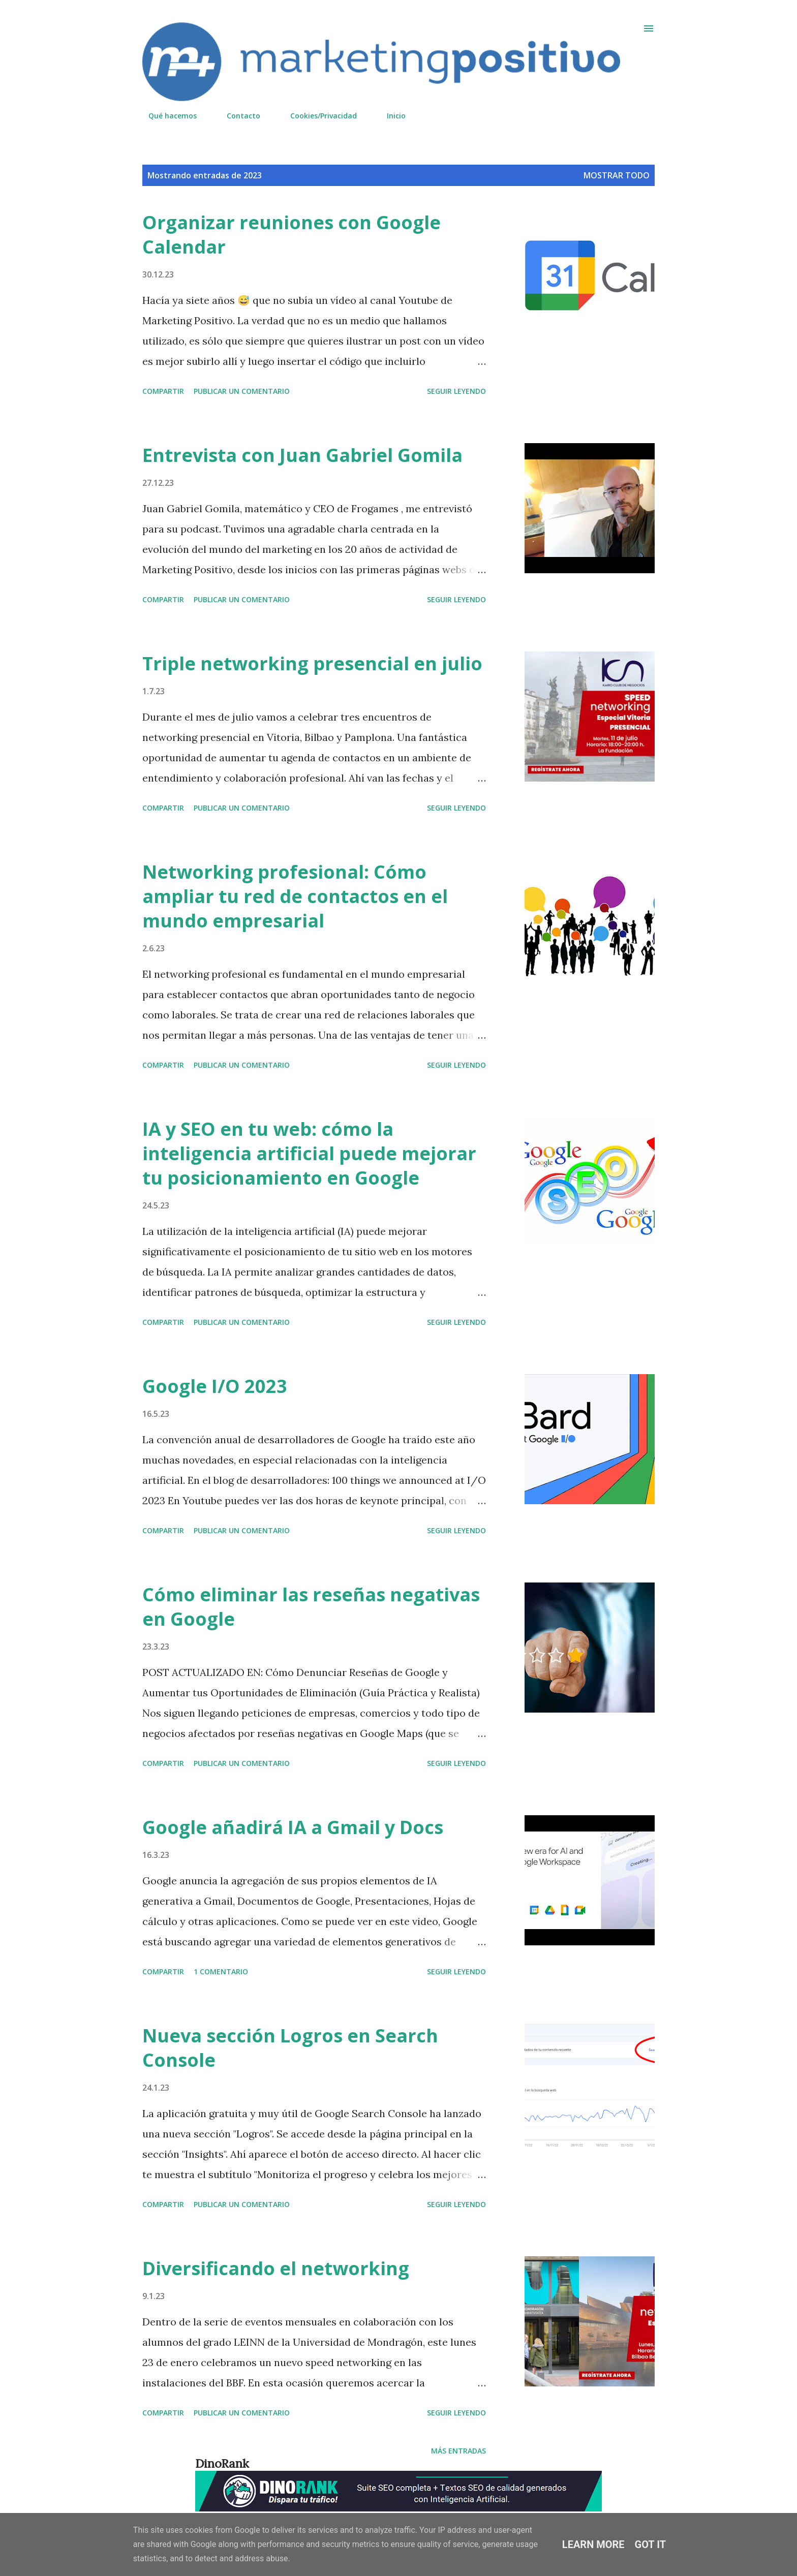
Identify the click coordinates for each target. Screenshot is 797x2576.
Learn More (593, 2544)
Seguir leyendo (456, 391)
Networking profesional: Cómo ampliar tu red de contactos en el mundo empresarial (295, 896)
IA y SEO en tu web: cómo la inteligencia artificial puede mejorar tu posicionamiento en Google (309, 1153)
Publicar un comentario (242, 391)
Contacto (237, 115)
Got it (650, 2544)
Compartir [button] (163, 391)
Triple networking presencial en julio (312, 663)
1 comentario (221, 1971)
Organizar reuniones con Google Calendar (291, 234)
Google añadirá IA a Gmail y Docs (292, 1827)
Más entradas (458, 2451)
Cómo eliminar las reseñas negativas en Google (311, 1606)
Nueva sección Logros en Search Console (290, 2047)
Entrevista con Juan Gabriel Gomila (302, 455)
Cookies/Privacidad (317, 115)
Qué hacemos (166, 115)
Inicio (390, 115)
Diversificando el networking (275, 2268)
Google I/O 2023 (214, 1386)
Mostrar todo (617, 175)
